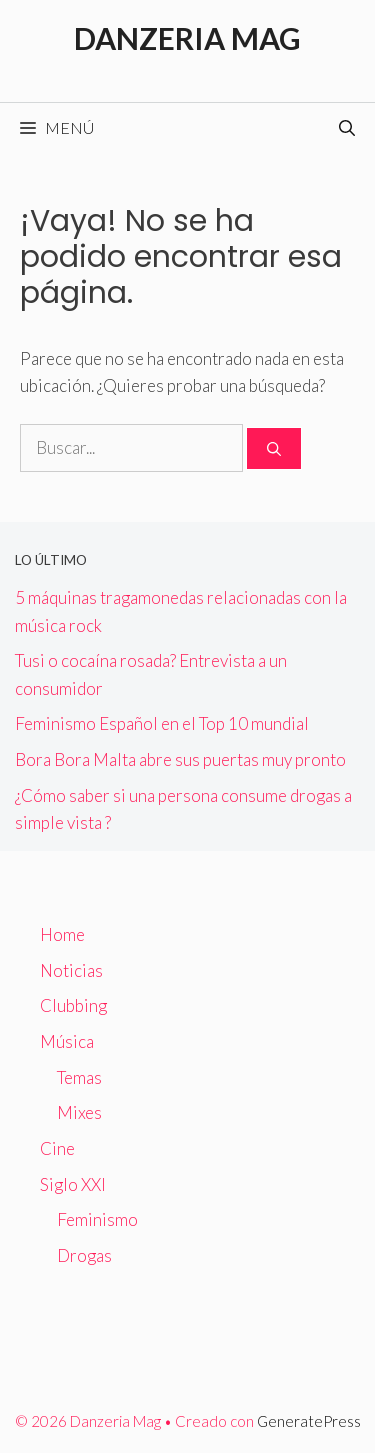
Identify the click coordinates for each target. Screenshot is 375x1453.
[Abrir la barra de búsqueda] (347, 128)
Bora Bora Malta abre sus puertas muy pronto (180, 759)
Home (62, 934)
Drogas (84, 1255)
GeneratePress (309, 1421)
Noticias (71, 970)
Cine (57, 1148)
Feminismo (97, 1219)
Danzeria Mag (187, 38)
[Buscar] (274, 448)
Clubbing (73, 1005)
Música (67, 1041)
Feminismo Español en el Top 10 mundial (162, 723)
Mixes (79, 1112)
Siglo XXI (73, 1184)
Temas (79, 1077)
